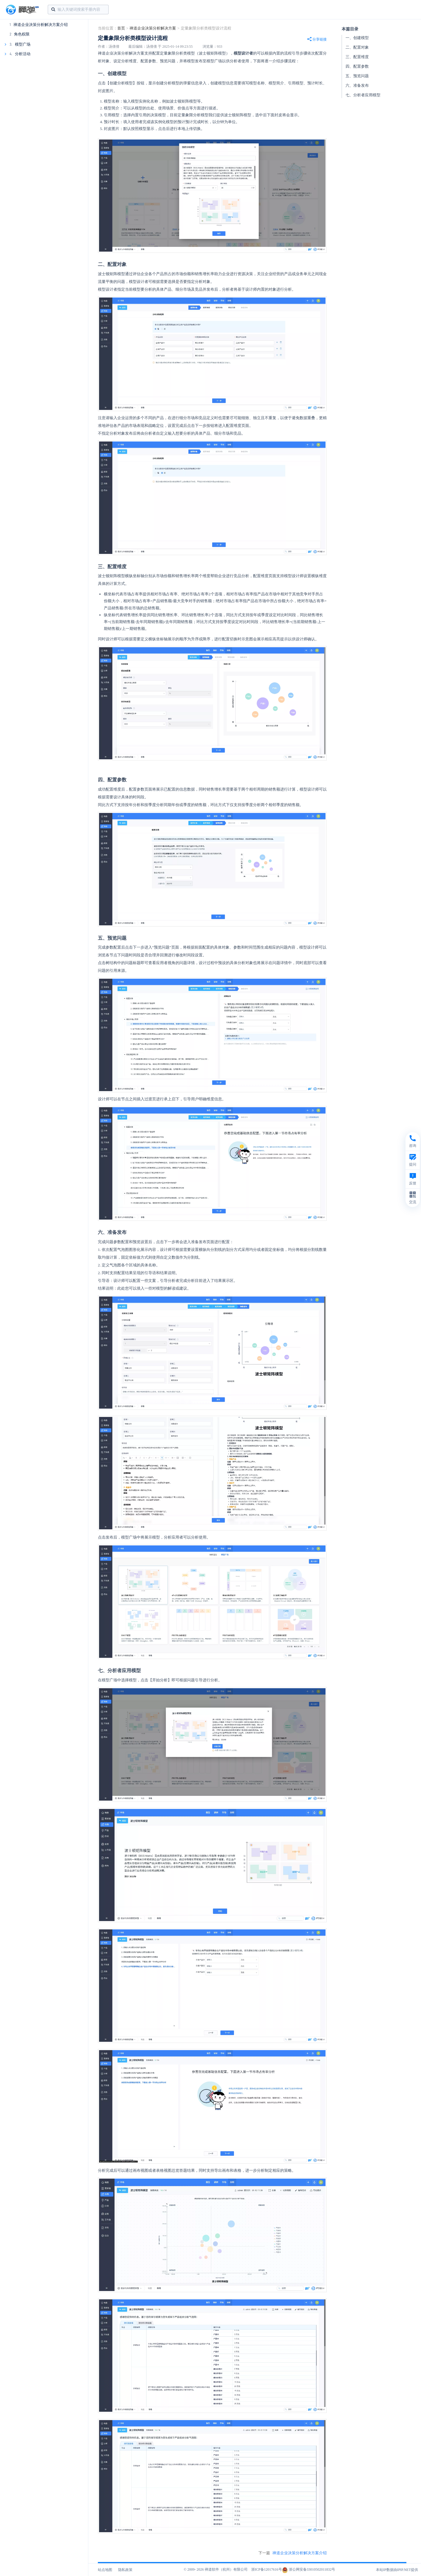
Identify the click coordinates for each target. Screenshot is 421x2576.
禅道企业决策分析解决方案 (152, 28)
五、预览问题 (357, 76)
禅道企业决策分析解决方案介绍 (40, 24)
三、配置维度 (357, 57)
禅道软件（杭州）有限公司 (226, 2569)
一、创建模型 (357, 37)
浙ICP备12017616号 (266, 2569)
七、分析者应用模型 (363, 95)
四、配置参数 (357, 66)
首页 (121, 28)
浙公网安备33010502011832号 (308, 2569)
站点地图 (105, 2570)
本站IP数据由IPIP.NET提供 (397, 2570)
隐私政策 (125, 2570)
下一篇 (292, 2553)
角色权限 (22, 34)
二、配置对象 (357, 47)
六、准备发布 (357, 85)
